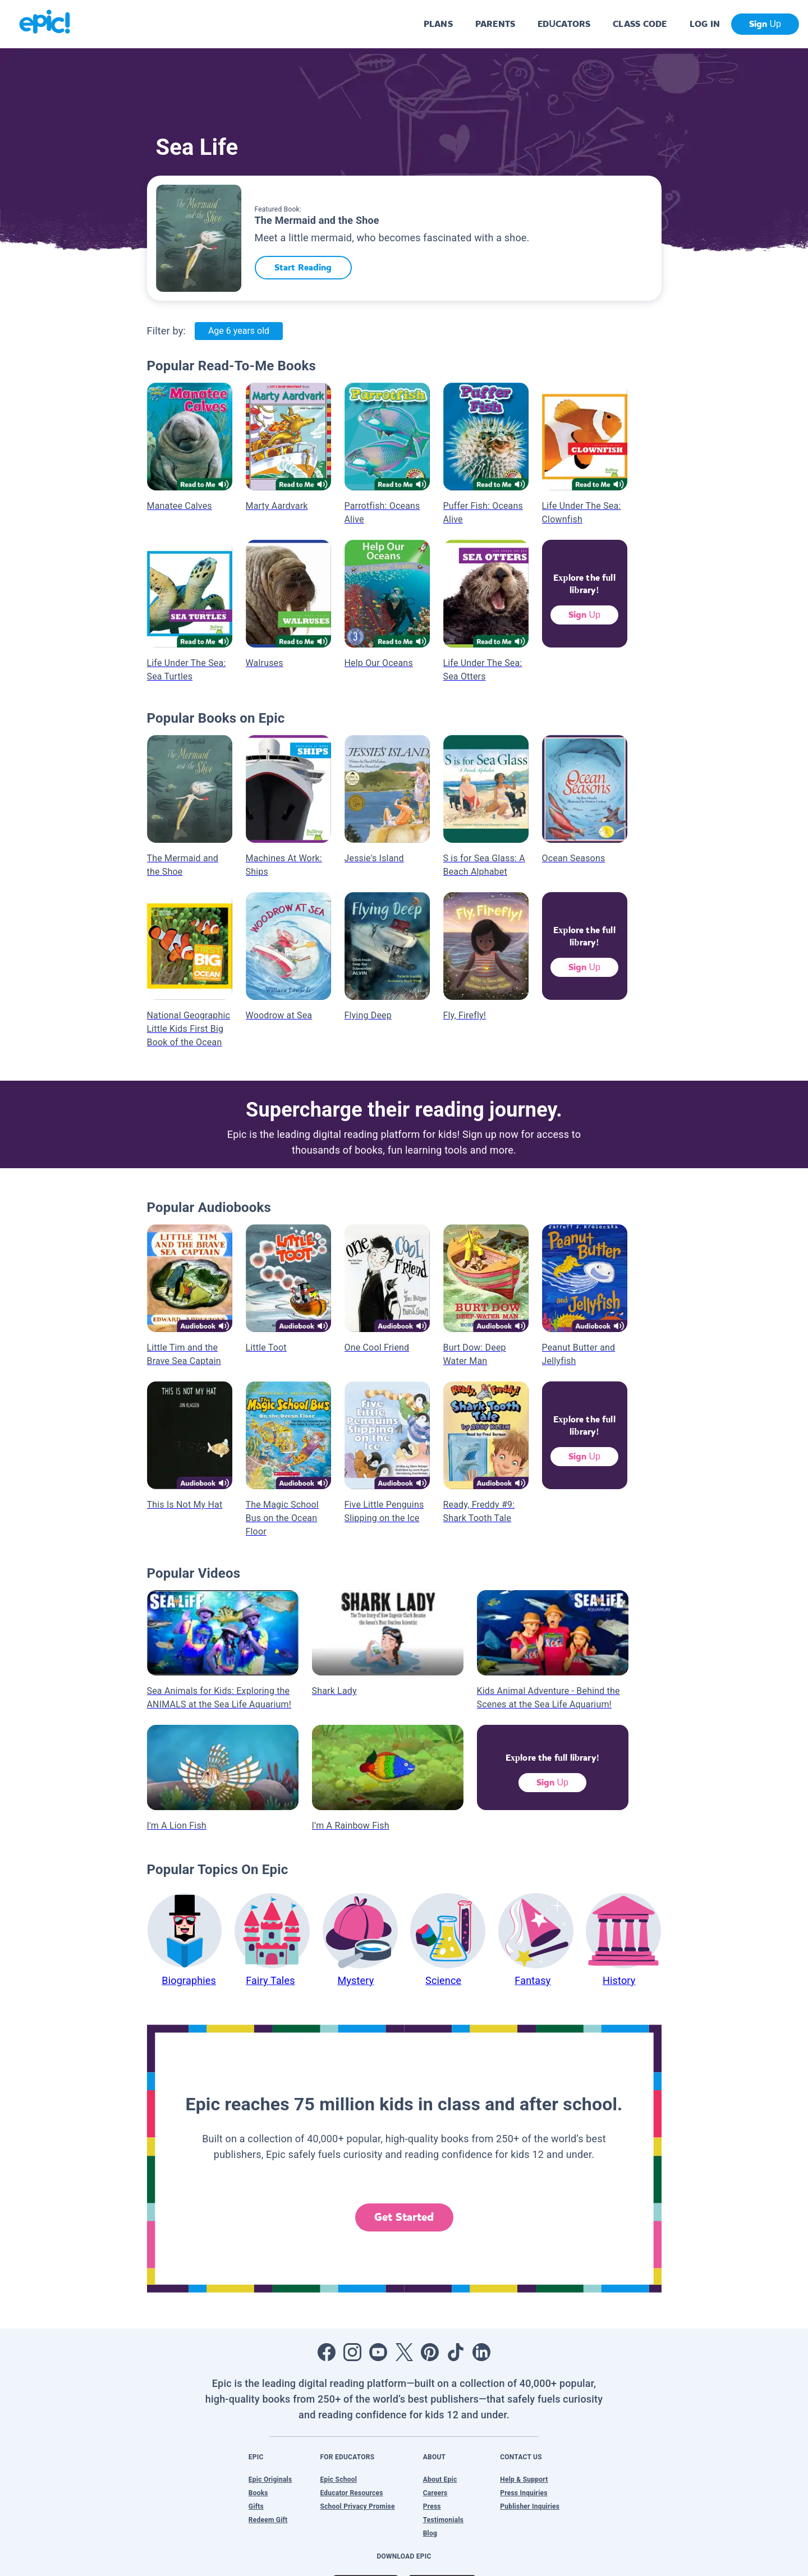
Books (258, 2493)
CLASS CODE (640, 24)
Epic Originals (270, 2479)
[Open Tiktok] (456, 2352)
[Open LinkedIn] (481, 2352)
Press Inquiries (524, 2493)
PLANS (438, 24)
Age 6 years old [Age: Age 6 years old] (238, 330)
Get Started (404, 2217)
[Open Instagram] (352, 2352)
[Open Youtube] (378, 2352)
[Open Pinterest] (430, 2352)
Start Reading (303, 267)
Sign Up (584, 615)
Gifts (256, 2506)
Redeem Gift (268, 2520)
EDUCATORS (564, 24)
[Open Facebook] (327, 2352)
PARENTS (495, 24)
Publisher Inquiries (529, 2506)
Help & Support (524, 2479)
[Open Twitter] (404, 2352)
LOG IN (705, 24)
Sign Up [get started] (765, 24)
